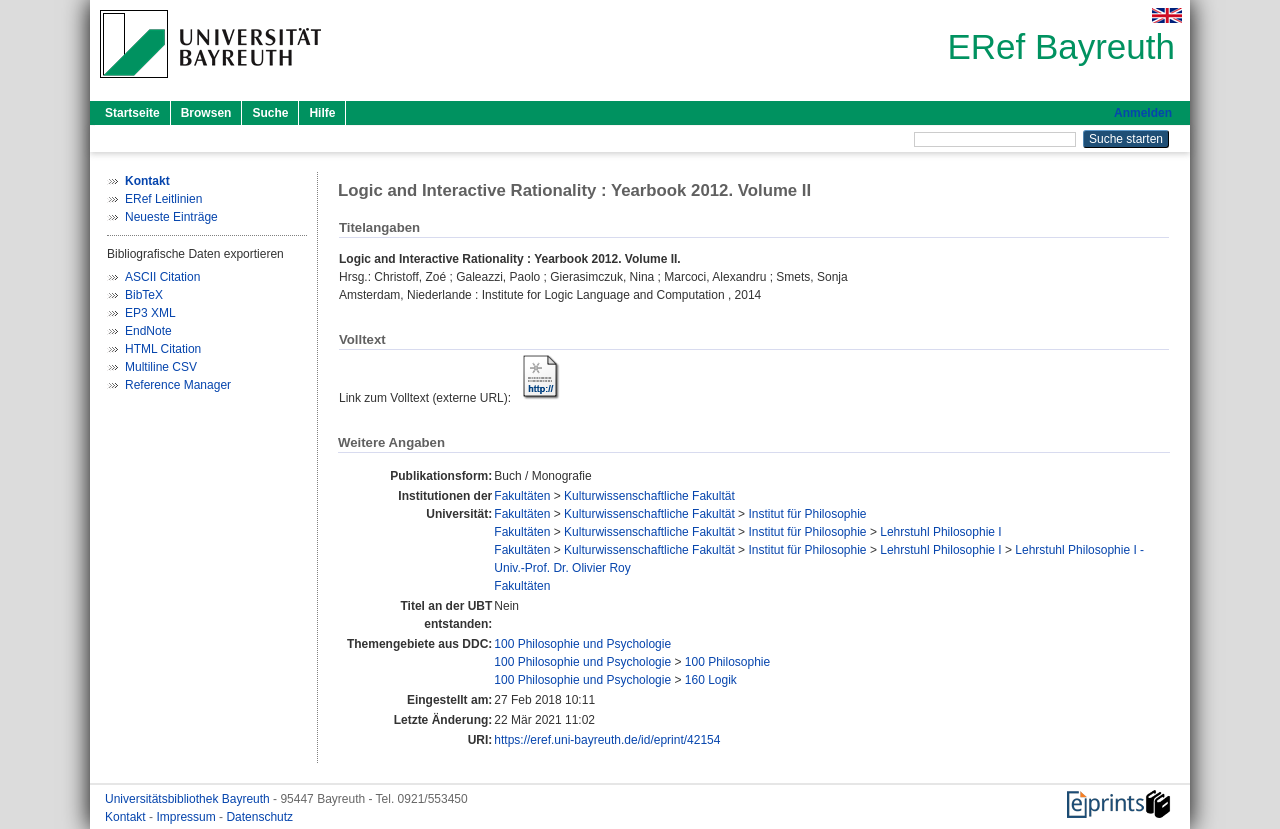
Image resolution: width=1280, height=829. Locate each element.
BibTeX (144, 295)
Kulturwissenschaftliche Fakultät (649, 496)
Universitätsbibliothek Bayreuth (189, 799)
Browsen (206, 113)
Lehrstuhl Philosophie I (940, 532)
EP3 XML (150, 313)
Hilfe (322, 113)
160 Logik (711, 680)
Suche (270, 113)
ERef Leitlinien (163, 199)
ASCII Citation (162, 277)
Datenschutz (259, 817)
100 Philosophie (727, 662)
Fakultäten (522, 496)
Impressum (187, 817)
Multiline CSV (161, 367)
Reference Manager (178, 385)
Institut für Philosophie (807, 514)
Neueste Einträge (171, 217)
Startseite (132, 113)
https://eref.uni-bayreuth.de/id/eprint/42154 (607, 740)
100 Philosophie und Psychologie (582, 644)
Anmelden (1143, 113)
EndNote (148, 331)
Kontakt (127, 817)
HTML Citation (163, 349)
